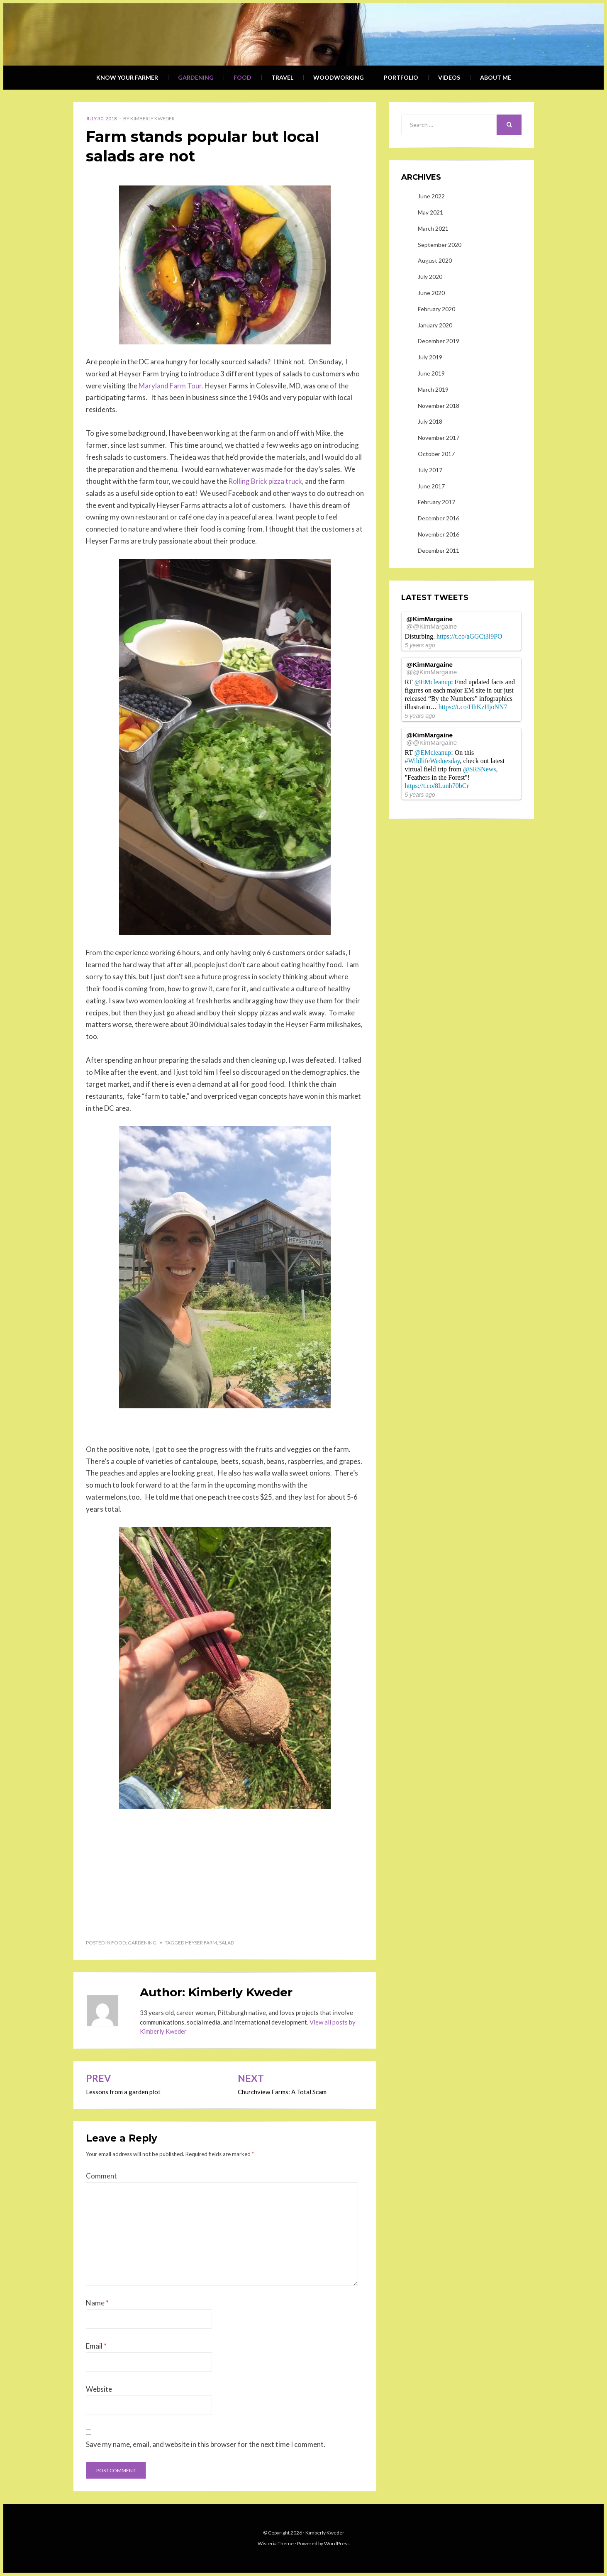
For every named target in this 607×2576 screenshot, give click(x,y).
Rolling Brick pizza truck (265, 481)
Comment (101, 2175)
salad (226, 1942)
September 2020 (439, 244)
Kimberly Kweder (152, 118)
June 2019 (431, 373)
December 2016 (438, 518)
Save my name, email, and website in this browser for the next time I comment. (205, 2444)
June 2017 (431, 486)
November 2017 (438, 437)
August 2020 (435, 260)
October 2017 (436, 453)
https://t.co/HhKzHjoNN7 (473, 706)
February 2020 (436, 308)
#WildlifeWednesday (432, 760)
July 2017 (430, 469)
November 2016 (438, 534)
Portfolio (401, 77)
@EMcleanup (432, 681)
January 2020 (435, 325)
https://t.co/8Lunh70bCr (437, 785)
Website (99, 2389)
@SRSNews (479, 769)
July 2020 (430, 276)
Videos (449, 77)
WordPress (337, 2543)
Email (96, 2346)
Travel (282, 77)
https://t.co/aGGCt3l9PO (469, 636)
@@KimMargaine (432, 626)
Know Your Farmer (127, 77)
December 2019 (438, 340)
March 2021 (433, 228)
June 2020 (431, 292)
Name (97, 2302)
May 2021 (430, 212)
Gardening (196, 77)
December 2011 (438, 550)
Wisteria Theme (276, 2543)
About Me (495, 77)
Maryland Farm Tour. (171, 385)
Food (242, 77)
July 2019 (430, 357)
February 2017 (436, 501)
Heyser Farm (201, 1942)
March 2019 (433, 389)
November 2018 (438, 405)
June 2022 (431, 196)
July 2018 (430, 421)
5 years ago (420, 645)
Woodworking (338, 77)
